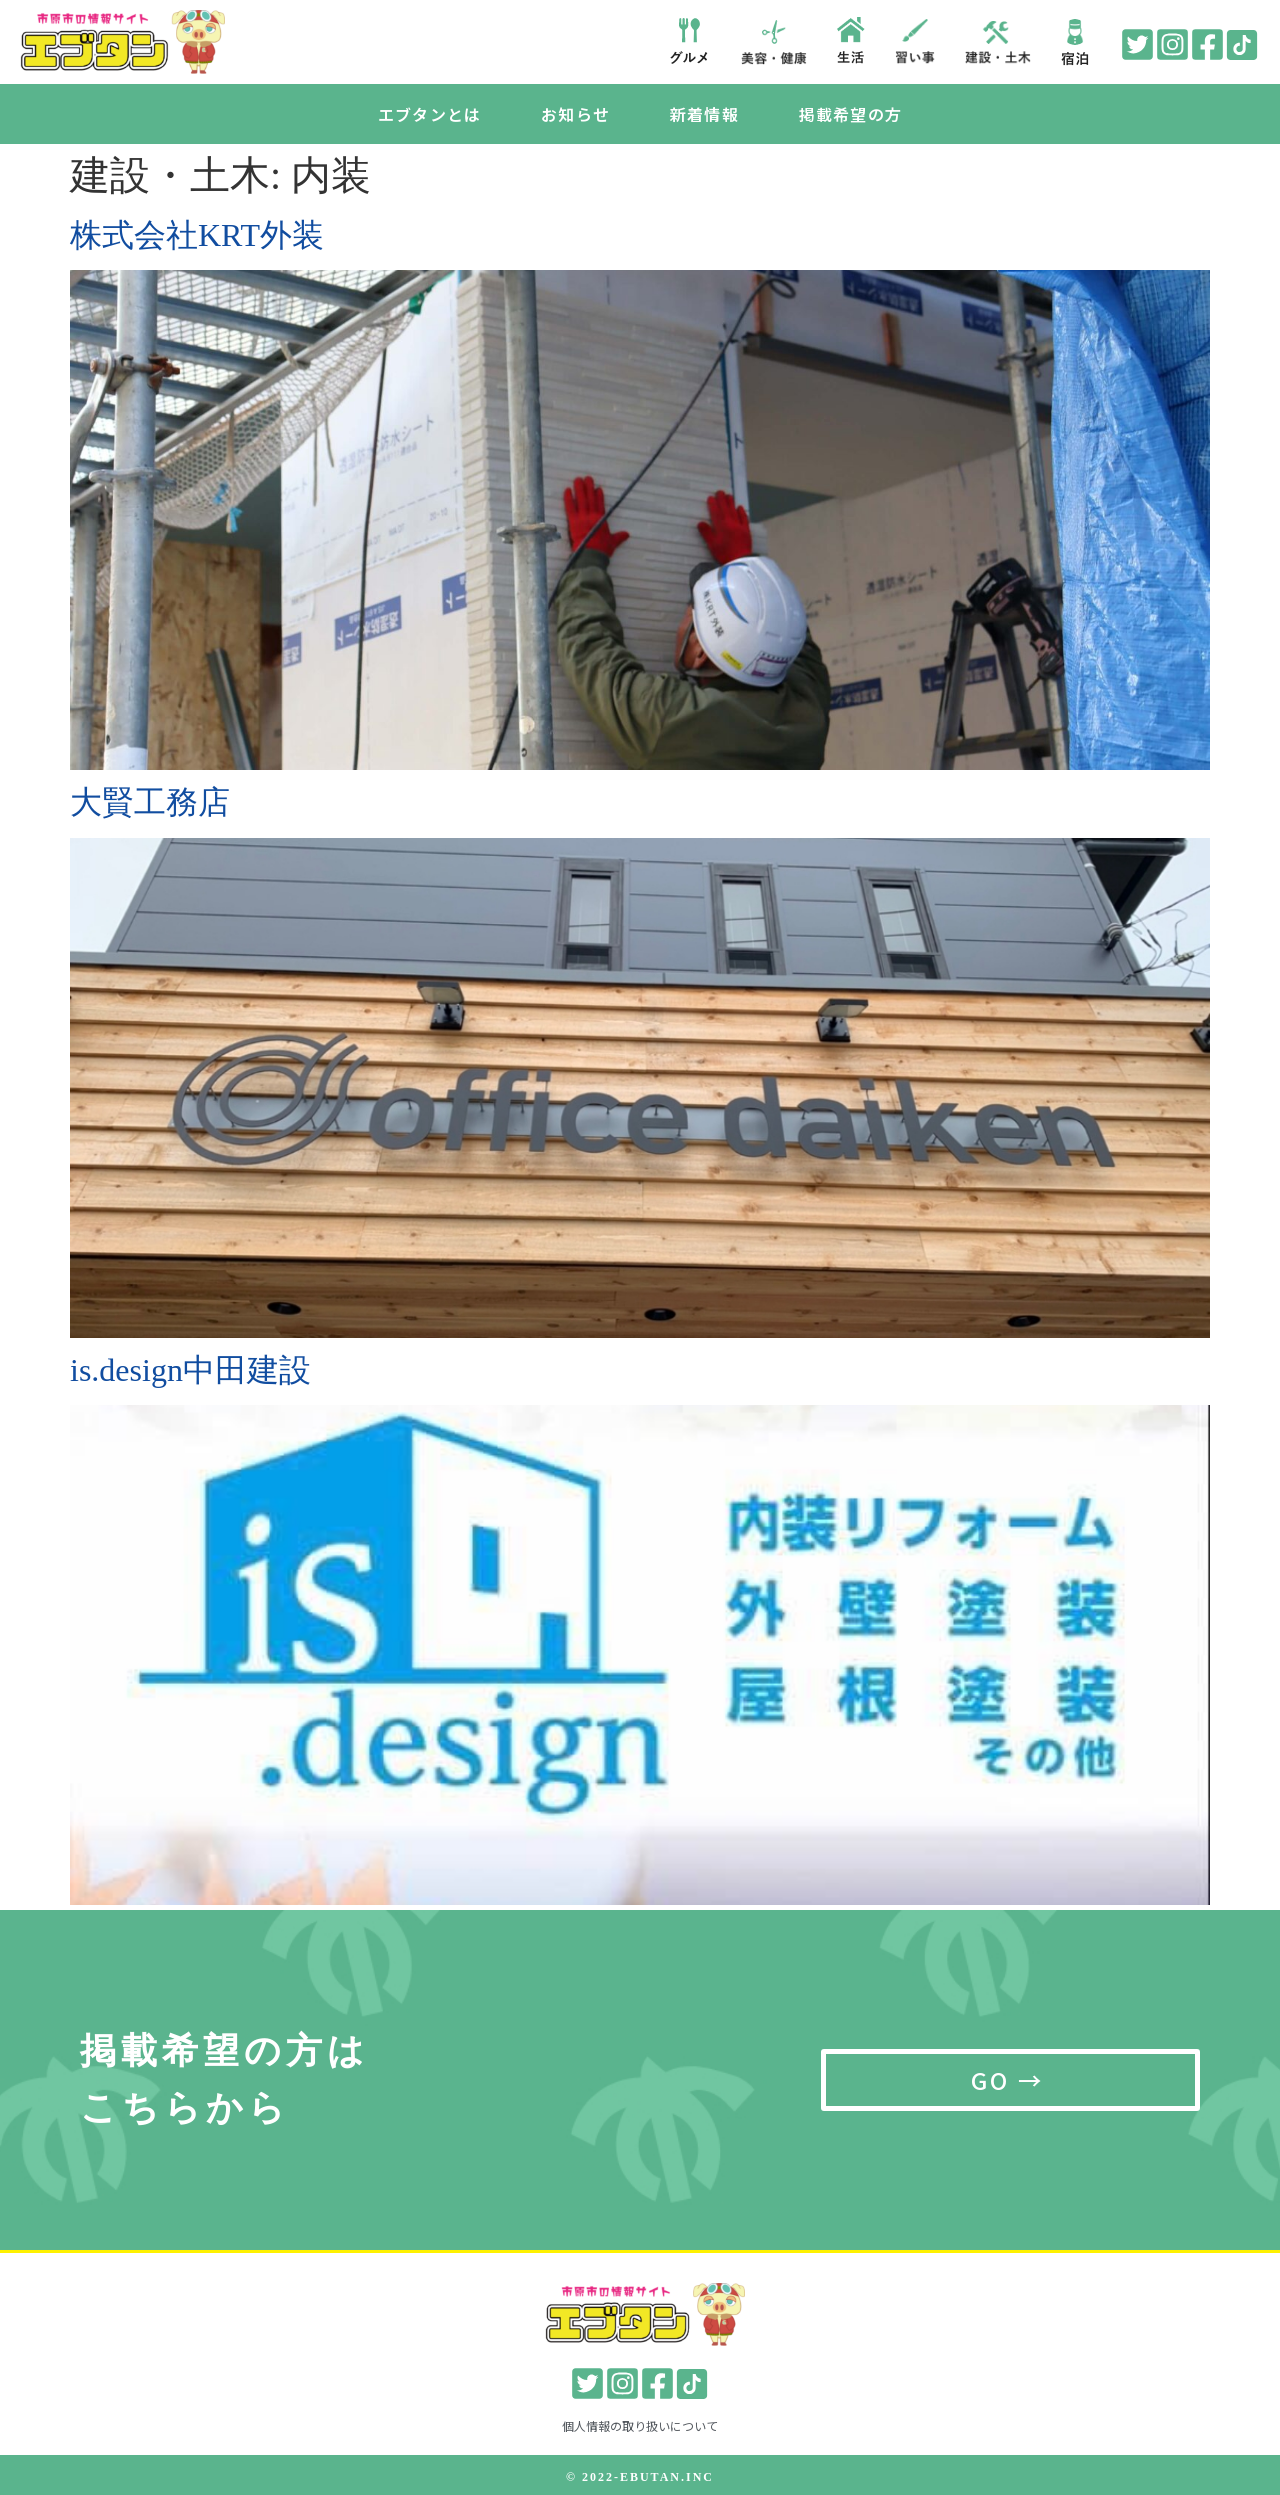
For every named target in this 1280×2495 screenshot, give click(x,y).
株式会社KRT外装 (197, 235)
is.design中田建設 (190, 1370)
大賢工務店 (150, 803)
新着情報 (704, 114)
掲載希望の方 (850, 114)
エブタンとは (429, 114)
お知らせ (575, 114)
